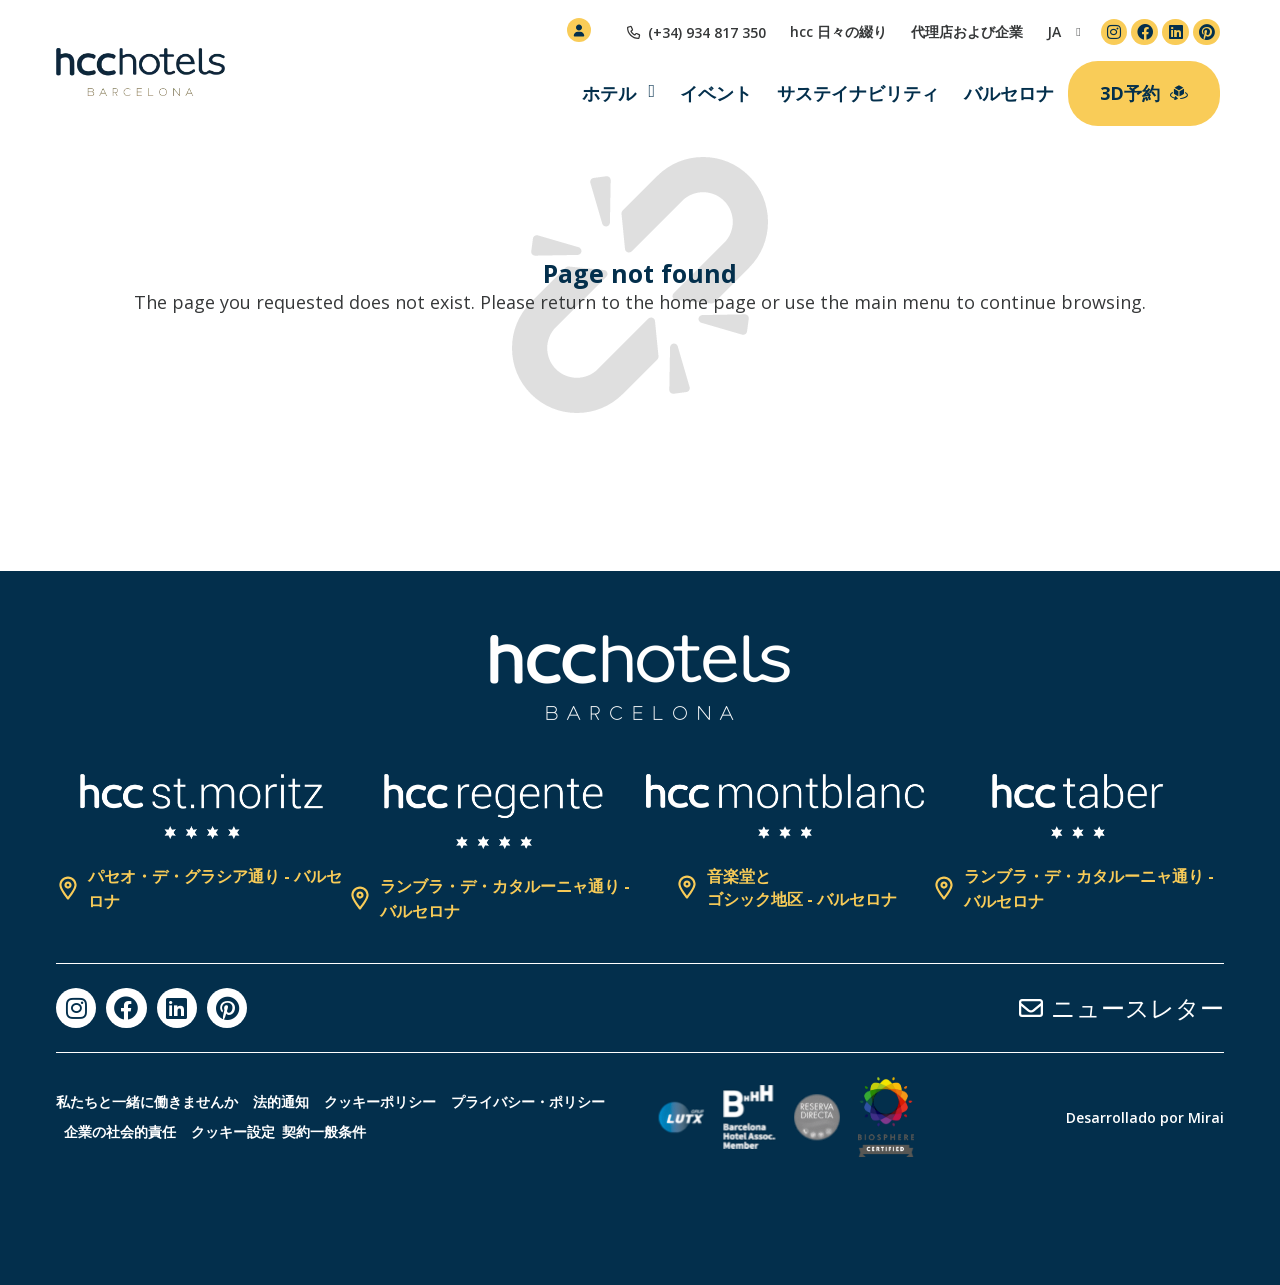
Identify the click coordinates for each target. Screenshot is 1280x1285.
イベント (716, 93)
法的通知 (296, 1101)
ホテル (609, 93)
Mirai (1206, 1117)
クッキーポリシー (410, 1101)
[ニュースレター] (1031, 1008)
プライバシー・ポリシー (148, 1131)
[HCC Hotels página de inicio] (140, 72)
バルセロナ (1009, 93)
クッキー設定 (439, 1131)
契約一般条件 (538, 1131)
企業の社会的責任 (311, 1131)
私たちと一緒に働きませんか (147, 1101)
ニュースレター (1137, 1007)
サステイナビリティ (858, 93)
